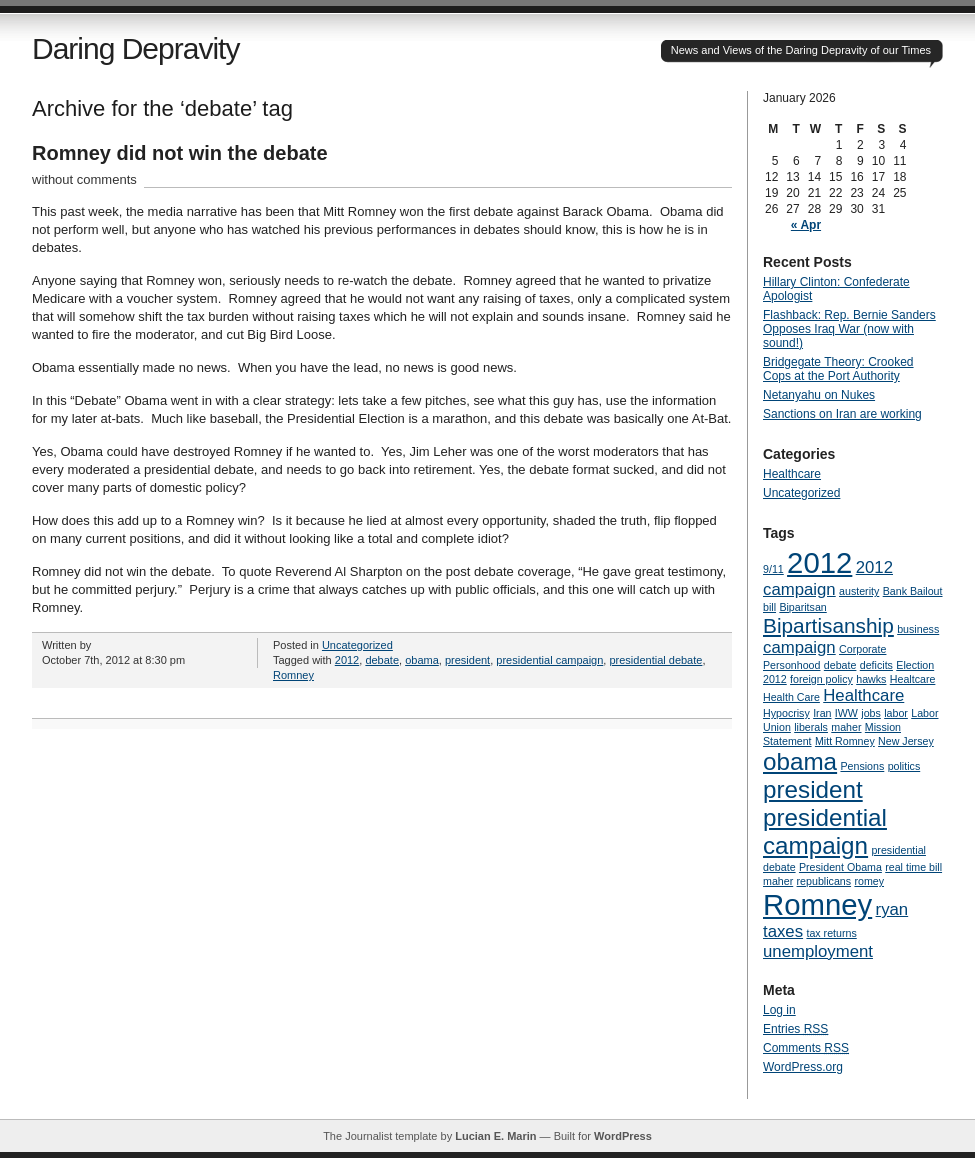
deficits (876, 665)
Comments (806, 1048)
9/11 (773, 569)
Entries (795, 1029)
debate (382, 660)
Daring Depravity (135, 48)
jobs (871, 713)
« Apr (806, 225)
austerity (859, 591)
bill (769, 607)
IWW (846, 713)
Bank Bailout (913, 591)
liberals (811, 727)
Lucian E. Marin (495, 1136)
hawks (871, 679)
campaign (799, 647)
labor (896, 713)
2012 (347, 660)
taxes (783, 931)
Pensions (862, 766)
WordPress (623, 1136)
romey (869, 881)
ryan (892, 909)
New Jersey (906, 741)
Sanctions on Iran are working (842, 414)
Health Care (791, 697)
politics (904, 766)
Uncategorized (357, 645)
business (918, 629)
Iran (822, 713)
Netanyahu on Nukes (819, 395)
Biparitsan (802, 607)
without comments (84, 179)
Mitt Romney (845, 741)
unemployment (818, 951)
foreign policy (821, 679)
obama (422, 660)
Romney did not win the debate (180, 153)
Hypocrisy (786, 713)
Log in (779, 1010)
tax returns (831, 933)
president (467, 660)
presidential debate (655, 660)
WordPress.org (803, 1067)
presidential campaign (549, 660)
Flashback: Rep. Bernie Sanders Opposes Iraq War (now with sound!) (849, 329)
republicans (824, 881)
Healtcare (913, 679)
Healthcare (792, 474)
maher (846, 727)
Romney (293, 675)
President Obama (840, 867)
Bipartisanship (828, 625)
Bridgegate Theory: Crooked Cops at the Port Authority (838, 369)
